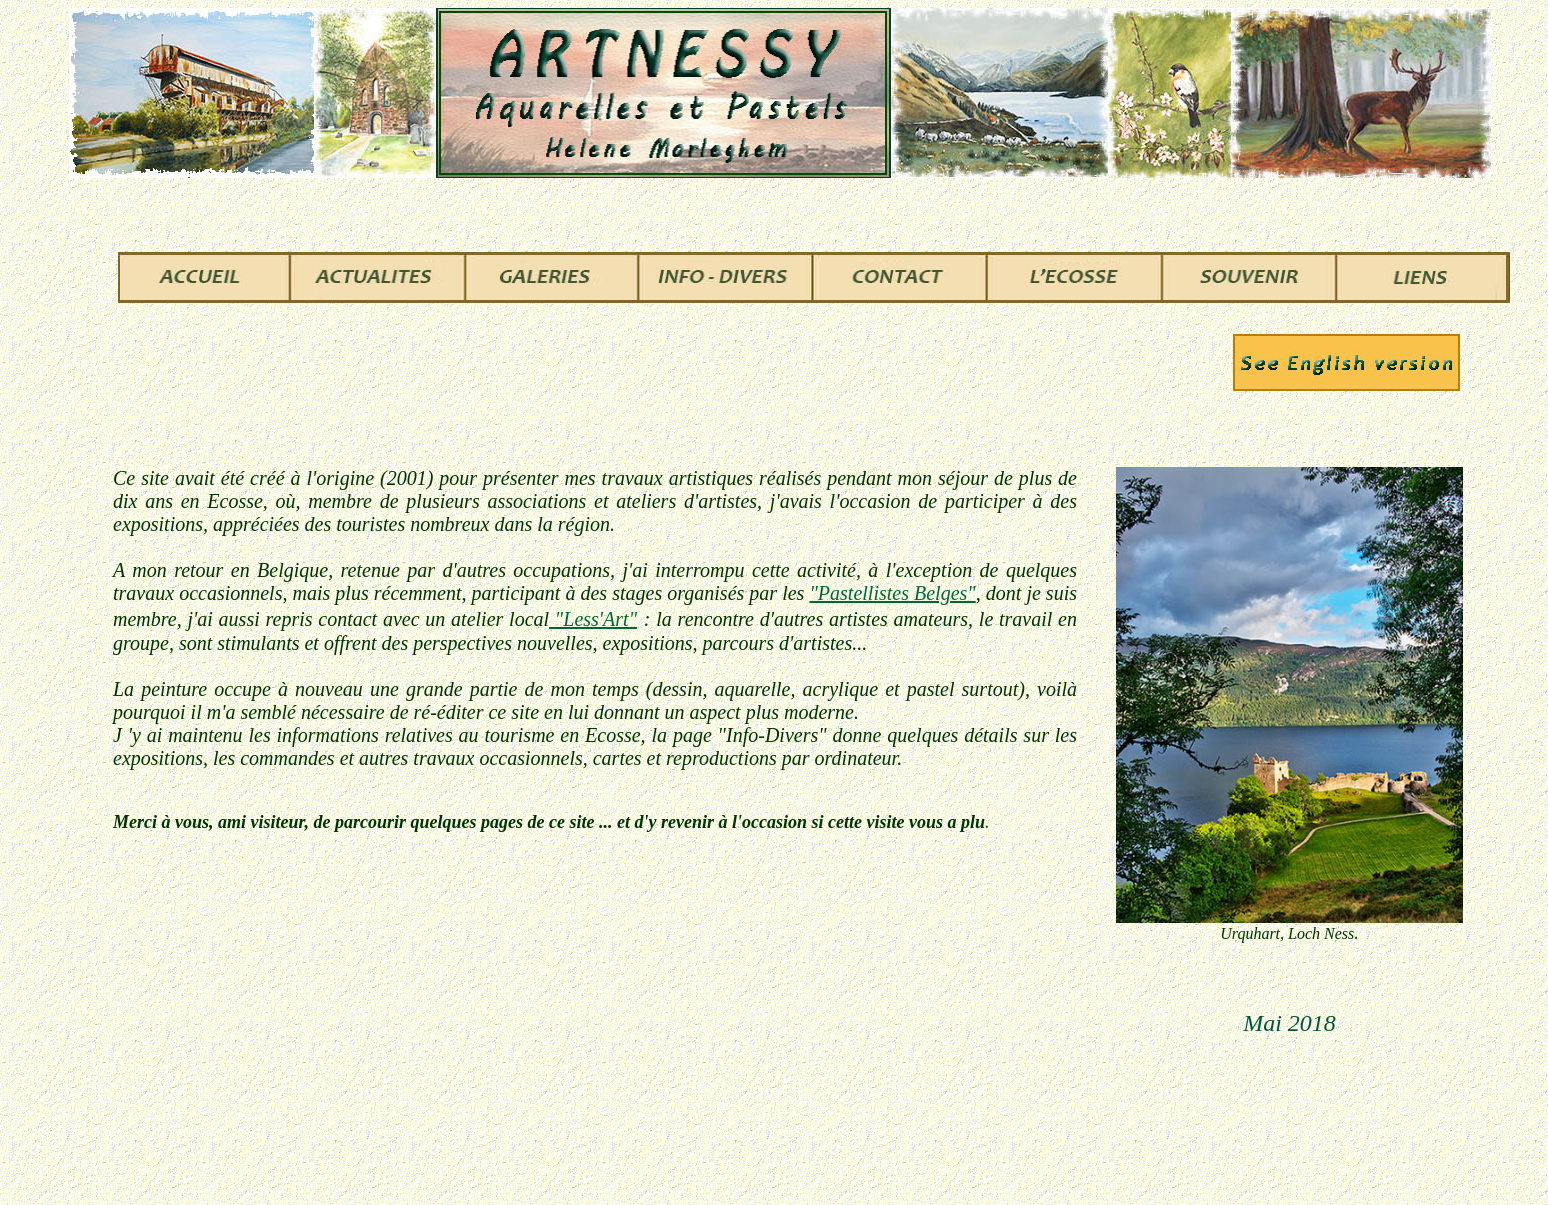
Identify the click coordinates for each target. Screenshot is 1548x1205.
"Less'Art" (593, 619)
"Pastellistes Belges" (892, 593)
